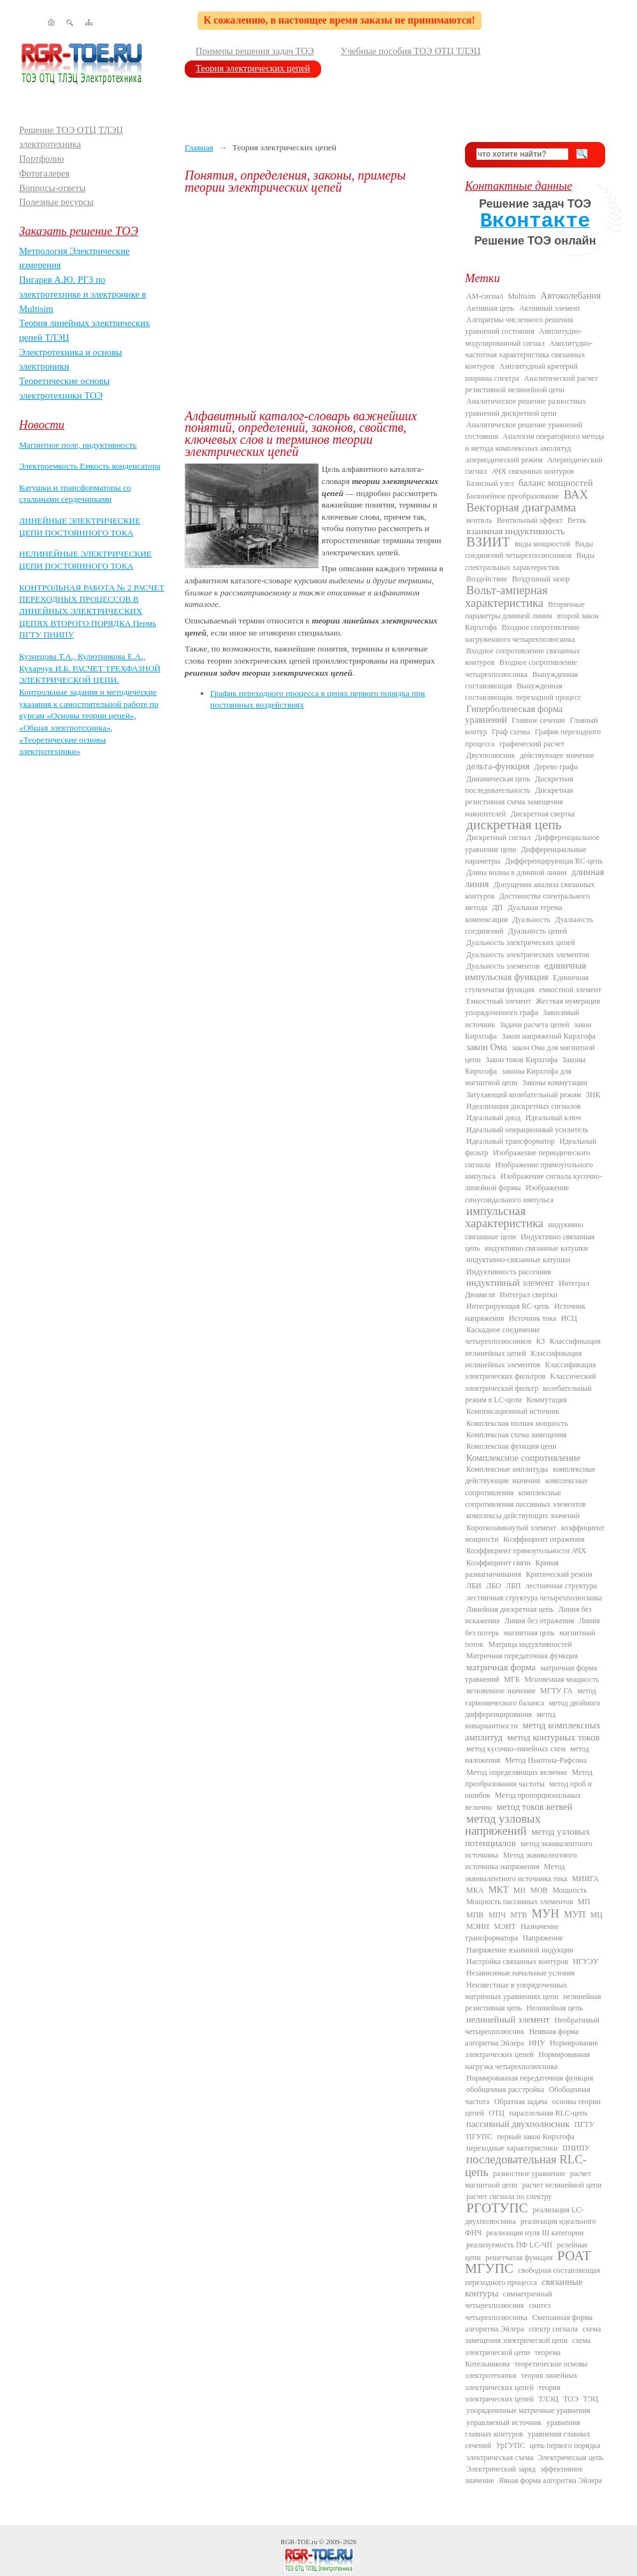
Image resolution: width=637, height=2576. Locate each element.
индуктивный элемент (510, 1282)
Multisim (522, 296)
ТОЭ (570, 2399)
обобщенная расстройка (505, 2089)
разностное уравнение (529, 2173)
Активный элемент (549, 308)
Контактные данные (518, 185)
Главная (199, 147)
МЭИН (477, 1926)
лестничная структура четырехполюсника (534, 1597)
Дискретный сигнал (498, 837)
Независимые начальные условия (520, 1972)
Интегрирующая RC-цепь (508, 1306)
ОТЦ (497, 2113)
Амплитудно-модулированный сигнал (523, 337)
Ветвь (577, 520)
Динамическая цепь (498, 778)
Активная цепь (490, 308)
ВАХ (576, 494)
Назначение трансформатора (512, 1932)
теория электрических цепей (513, 2393)
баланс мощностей (556, 483)
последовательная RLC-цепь (526, 2165)
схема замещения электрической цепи (533, 2334)
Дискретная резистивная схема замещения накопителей (519, 802)
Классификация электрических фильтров (530, 1370)
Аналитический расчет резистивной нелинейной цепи (531, 384)
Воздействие (486, 578)
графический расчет (531, 743)
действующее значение (557, 755)
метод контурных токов (553, 1737)
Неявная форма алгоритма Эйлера (521, 2037)
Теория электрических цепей (253, 68)
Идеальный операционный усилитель (527, 1129)
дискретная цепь (514, 824)
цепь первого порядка (564, 2445)
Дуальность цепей (538, 931)
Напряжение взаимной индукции (519, 1950)
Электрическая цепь (571, 2457)
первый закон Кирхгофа (536, 2136)
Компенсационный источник (512, 1411)
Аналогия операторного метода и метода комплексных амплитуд (534, 442)
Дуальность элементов (503, 966)
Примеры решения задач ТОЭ (255, 51)
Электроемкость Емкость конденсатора (90, 466)
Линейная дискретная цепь (510, 1609)
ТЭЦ (590, 2399)
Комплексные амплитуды (507, 1469)
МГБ (512, 1679)
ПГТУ (584, 2124)
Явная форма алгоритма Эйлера (550, 2480)
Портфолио (41, 158)
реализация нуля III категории (534, 2232)
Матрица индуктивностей (530, 1644)
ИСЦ (569, 1318)
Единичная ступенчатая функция (527, 983)
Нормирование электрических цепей (531, 2049)
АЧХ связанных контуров (533, 471)
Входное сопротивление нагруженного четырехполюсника (522, 633)
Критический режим (559, 1574)
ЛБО (493, 1585)
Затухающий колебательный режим (523, 1094)
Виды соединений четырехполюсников (529, 549)
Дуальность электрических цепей (520, 942)
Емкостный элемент (498, 1001)
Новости (41, 424)
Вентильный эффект (530, 520)
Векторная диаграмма (521, 507)
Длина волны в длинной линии (516, 872)
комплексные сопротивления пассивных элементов (525, 1498)
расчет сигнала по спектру (509, 2196)
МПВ (474, 1915)
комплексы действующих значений (523, 1515)
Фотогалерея (44, 173)
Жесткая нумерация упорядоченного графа (532, 1007)
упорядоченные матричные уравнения (528, 2410)
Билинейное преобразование (512, 496)
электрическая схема (499, 2457)
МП (584, 1901)
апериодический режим (504, 459)
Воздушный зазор (541, 578)
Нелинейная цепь (555, 2007)
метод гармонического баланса (530, 1696)
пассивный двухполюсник (517, 2124)
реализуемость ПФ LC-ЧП (509, 2244)
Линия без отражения (539, 1620)
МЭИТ (505, 1926)
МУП (574, 1914)
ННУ (537, 2043)
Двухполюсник (490, 755)
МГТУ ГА (556, 1690)
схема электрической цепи (527, 2346)
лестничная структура (561, 1585)
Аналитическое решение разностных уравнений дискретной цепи (525, 407)
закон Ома (486, 1047)
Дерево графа (556, 766)
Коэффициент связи (498, 1562)
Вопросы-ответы (52, 188)
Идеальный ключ (553, 1117)
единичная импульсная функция (525, 971)
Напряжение (543, 1937)
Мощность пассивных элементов (519, 1901)
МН (519, 1890)
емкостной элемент (570, 989)
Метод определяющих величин (516, 1772)
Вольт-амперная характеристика (506, 596)
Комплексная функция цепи (511, 1446)
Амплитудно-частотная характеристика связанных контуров (528, 355)
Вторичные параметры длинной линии (525, 610)
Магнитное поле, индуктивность (78, 445)
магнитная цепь (529, 1632)
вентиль (479, 520)
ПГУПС (479, 2136)
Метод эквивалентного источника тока (516, 1872)
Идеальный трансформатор (510, 1141)
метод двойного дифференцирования (532, 1708)
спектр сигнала (553, 2328)
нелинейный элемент (508, 2019)
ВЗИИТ (488, 542)
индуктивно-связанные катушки (518, 1259)
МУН (545, 1913)
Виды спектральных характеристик (529, 561)
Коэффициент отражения (544, 1539)
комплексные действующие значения (530, 1475)
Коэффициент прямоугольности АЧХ (526, 1550)
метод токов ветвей (535, 1807)
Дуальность (531, 919)
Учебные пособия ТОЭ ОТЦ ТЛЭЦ (411, 51)
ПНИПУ (576, 2148)
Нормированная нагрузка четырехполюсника (527, 2060)
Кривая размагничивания (512, 1568)
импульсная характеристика (504, 1217)
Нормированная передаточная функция (529, 2078)
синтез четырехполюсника (507, 2311)
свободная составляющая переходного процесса (532, 2276)
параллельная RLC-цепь (548, 2113)
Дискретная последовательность (519, 784)
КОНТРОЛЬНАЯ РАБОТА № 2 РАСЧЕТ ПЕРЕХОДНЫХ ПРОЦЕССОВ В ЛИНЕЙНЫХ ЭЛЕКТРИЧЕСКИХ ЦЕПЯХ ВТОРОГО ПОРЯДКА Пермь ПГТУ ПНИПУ (91, 611)
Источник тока (533, 1318)
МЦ (596, 1915)
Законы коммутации (554, 1082)
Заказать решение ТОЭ (78, 231)
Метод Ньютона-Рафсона (546, 1760)
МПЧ (497, 1915)
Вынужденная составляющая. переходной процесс (523, 691)
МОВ (538, 1890)
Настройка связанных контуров (517, 1961)
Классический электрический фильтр (530, 1382)
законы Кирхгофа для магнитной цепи (518, 1077)
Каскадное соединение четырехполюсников (502, 1335)
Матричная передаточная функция (522, 1655)
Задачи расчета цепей (534, 1024)
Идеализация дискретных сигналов (523, 1106)
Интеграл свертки (528, 1294)
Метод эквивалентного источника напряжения (520, 1861)
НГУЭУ (585, 1961)
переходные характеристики (511, 2148)
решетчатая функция (519, 2257)
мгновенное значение (501, 1690)
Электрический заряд (501, 2469)
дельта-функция (497, 766)
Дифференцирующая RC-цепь (554, 861)
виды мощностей (542, 543)
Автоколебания (571, 295)
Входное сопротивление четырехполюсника (521, 668)
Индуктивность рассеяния (508, 1271)
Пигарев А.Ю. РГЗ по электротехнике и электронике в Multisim (83, 293)
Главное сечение (538, 720)
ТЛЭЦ (548, 2399)
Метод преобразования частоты (528, 1778)
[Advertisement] (315, 302)
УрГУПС (510, 2445)
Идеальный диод (493, 1117)
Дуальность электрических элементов (527, 954)
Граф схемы (511, 731)
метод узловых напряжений (503, 1824)
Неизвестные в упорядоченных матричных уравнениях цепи (516, 1991)
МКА (474, 1890)
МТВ (518, 1915)
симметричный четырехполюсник (508, 2299)
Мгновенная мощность (561, 1679)
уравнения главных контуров (522, 2428)
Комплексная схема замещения (516, 1434)
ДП (497, 907)
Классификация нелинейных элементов (523, 1359)
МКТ (499, 1889)
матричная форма (501, 1667)
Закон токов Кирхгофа (521, 1059)
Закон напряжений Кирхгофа (549, 1036)
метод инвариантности (510, 1720)
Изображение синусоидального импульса (517, 1193)
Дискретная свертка (542, 813)
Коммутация (547, 1399)
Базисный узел (490, 483)
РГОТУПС (497, 2208)
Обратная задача (521, 2101)
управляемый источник (503, 2422)
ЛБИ (474, 1585)
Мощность (569, 1890)
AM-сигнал (484, 296)
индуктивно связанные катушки (536, 1248)
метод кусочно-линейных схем (516, 1748)
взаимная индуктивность (515, 531)
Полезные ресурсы (56, 202)
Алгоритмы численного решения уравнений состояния (519, 325)
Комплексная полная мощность (517, 1423)
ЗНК (593, 1094)
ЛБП (513, 1585)
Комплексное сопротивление (523, 1458)
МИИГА (585, 1878)
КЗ (540, 1341)
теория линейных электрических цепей (521, 2381)
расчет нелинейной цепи (562, 2185)
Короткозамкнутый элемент (511, 1527)
